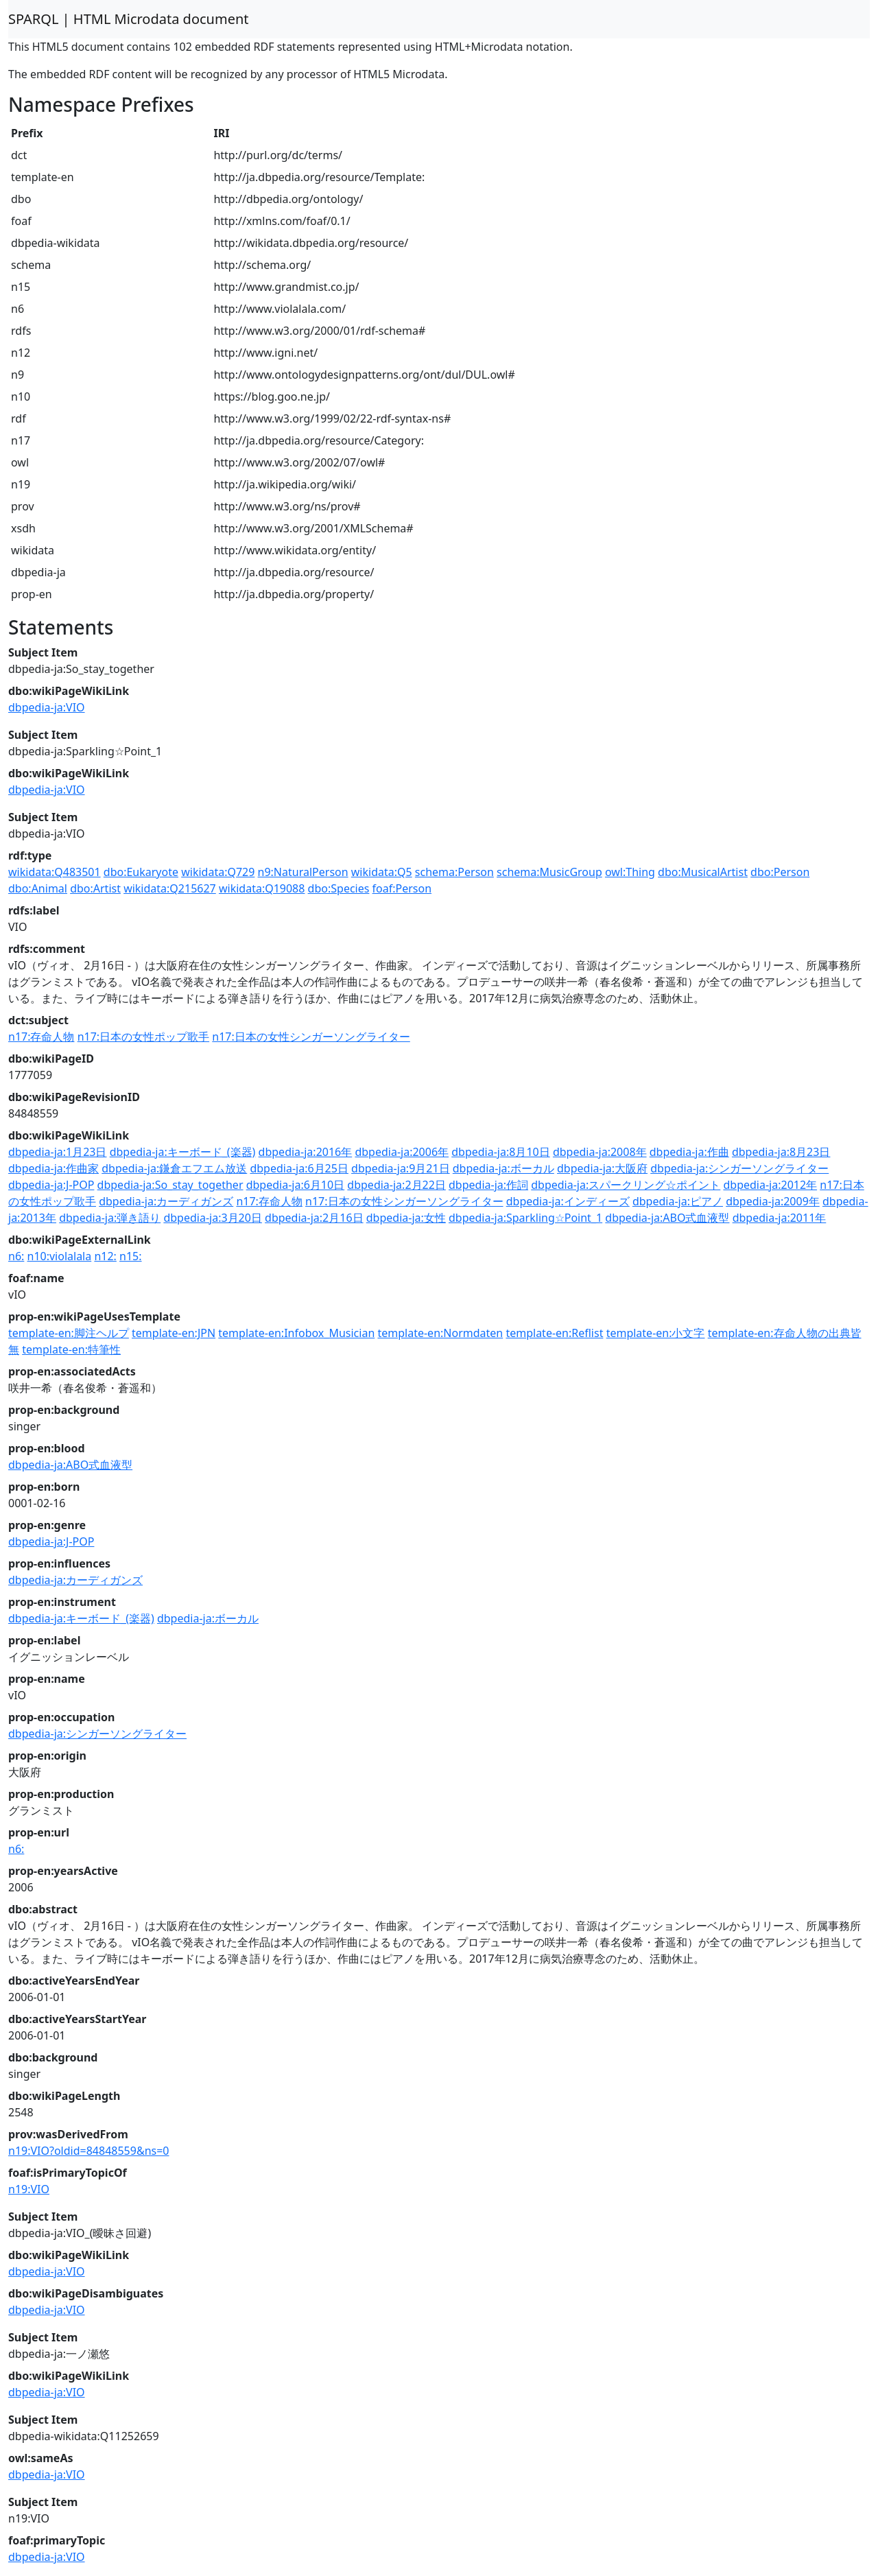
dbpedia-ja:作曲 (689, 1151)
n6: (16, 1256)
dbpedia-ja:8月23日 (781, 1151)
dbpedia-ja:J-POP (51, 1184)
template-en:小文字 (655, 1332)
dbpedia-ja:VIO (46, 707)
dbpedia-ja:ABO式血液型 (667, 1217)
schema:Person (454, 871)
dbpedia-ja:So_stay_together (170, 1184)
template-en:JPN (173, 1332)
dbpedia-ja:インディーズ (568, 1201)
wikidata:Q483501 (54, 871)
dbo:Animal (37, 888)
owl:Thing (630, 871)
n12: (105, 1256)
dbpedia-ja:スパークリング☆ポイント (625, 1184)
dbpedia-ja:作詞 (488, 1184)
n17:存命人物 (41, 1036)
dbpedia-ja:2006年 (402, 1151)
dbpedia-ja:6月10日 (295, 1184)
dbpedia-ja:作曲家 (53, 1168)
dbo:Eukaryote (141, 871)
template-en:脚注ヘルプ (68, 1332)
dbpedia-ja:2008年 (600, 1151)
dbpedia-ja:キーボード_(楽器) (183, 1151)
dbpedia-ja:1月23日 (57, 1151)
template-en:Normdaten (440, 1332)
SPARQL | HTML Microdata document (128, 19)
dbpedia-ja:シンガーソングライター (739, 1168)
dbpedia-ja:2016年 (306, 1151)
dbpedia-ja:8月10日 (500, 1151)
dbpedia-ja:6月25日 (299, 1168)
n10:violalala (59, 1256)
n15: (130, 1256)
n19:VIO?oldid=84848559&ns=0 (88, 2150)
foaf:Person (402, 888)
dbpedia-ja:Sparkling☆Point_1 (525, 1217)
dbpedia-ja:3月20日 (212, 1217)
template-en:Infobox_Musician (296, 1332)
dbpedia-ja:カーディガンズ (166, 1201)
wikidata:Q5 (381, 871)
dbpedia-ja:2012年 (770, 1184)
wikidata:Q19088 (262, 888)
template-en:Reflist (554, 1332)
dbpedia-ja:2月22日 (396, 1184)
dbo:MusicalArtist (703, 871)
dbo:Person (779, 871)
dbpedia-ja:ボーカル (503, 1168)
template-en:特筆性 (71, 1349)
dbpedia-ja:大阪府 (602, 1168)
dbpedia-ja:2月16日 (314, 1217)
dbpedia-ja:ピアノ (677, 1201)
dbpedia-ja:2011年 (780, 1217)
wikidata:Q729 (217, 871)
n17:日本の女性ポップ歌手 (143, 1036)
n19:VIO (28, 2189)
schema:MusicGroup (549, 871)
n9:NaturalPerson (303, 871)
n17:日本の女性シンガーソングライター (311, 1036)
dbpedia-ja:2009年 (773, 1201)
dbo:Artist (95, 888)
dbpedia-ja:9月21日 (400, 1168)
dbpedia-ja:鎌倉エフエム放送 (174, 1168)
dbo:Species (339, 888)
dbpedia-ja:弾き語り (110, 1217)
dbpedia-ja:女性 (406, 1217)
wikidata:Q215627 (169, 888)
